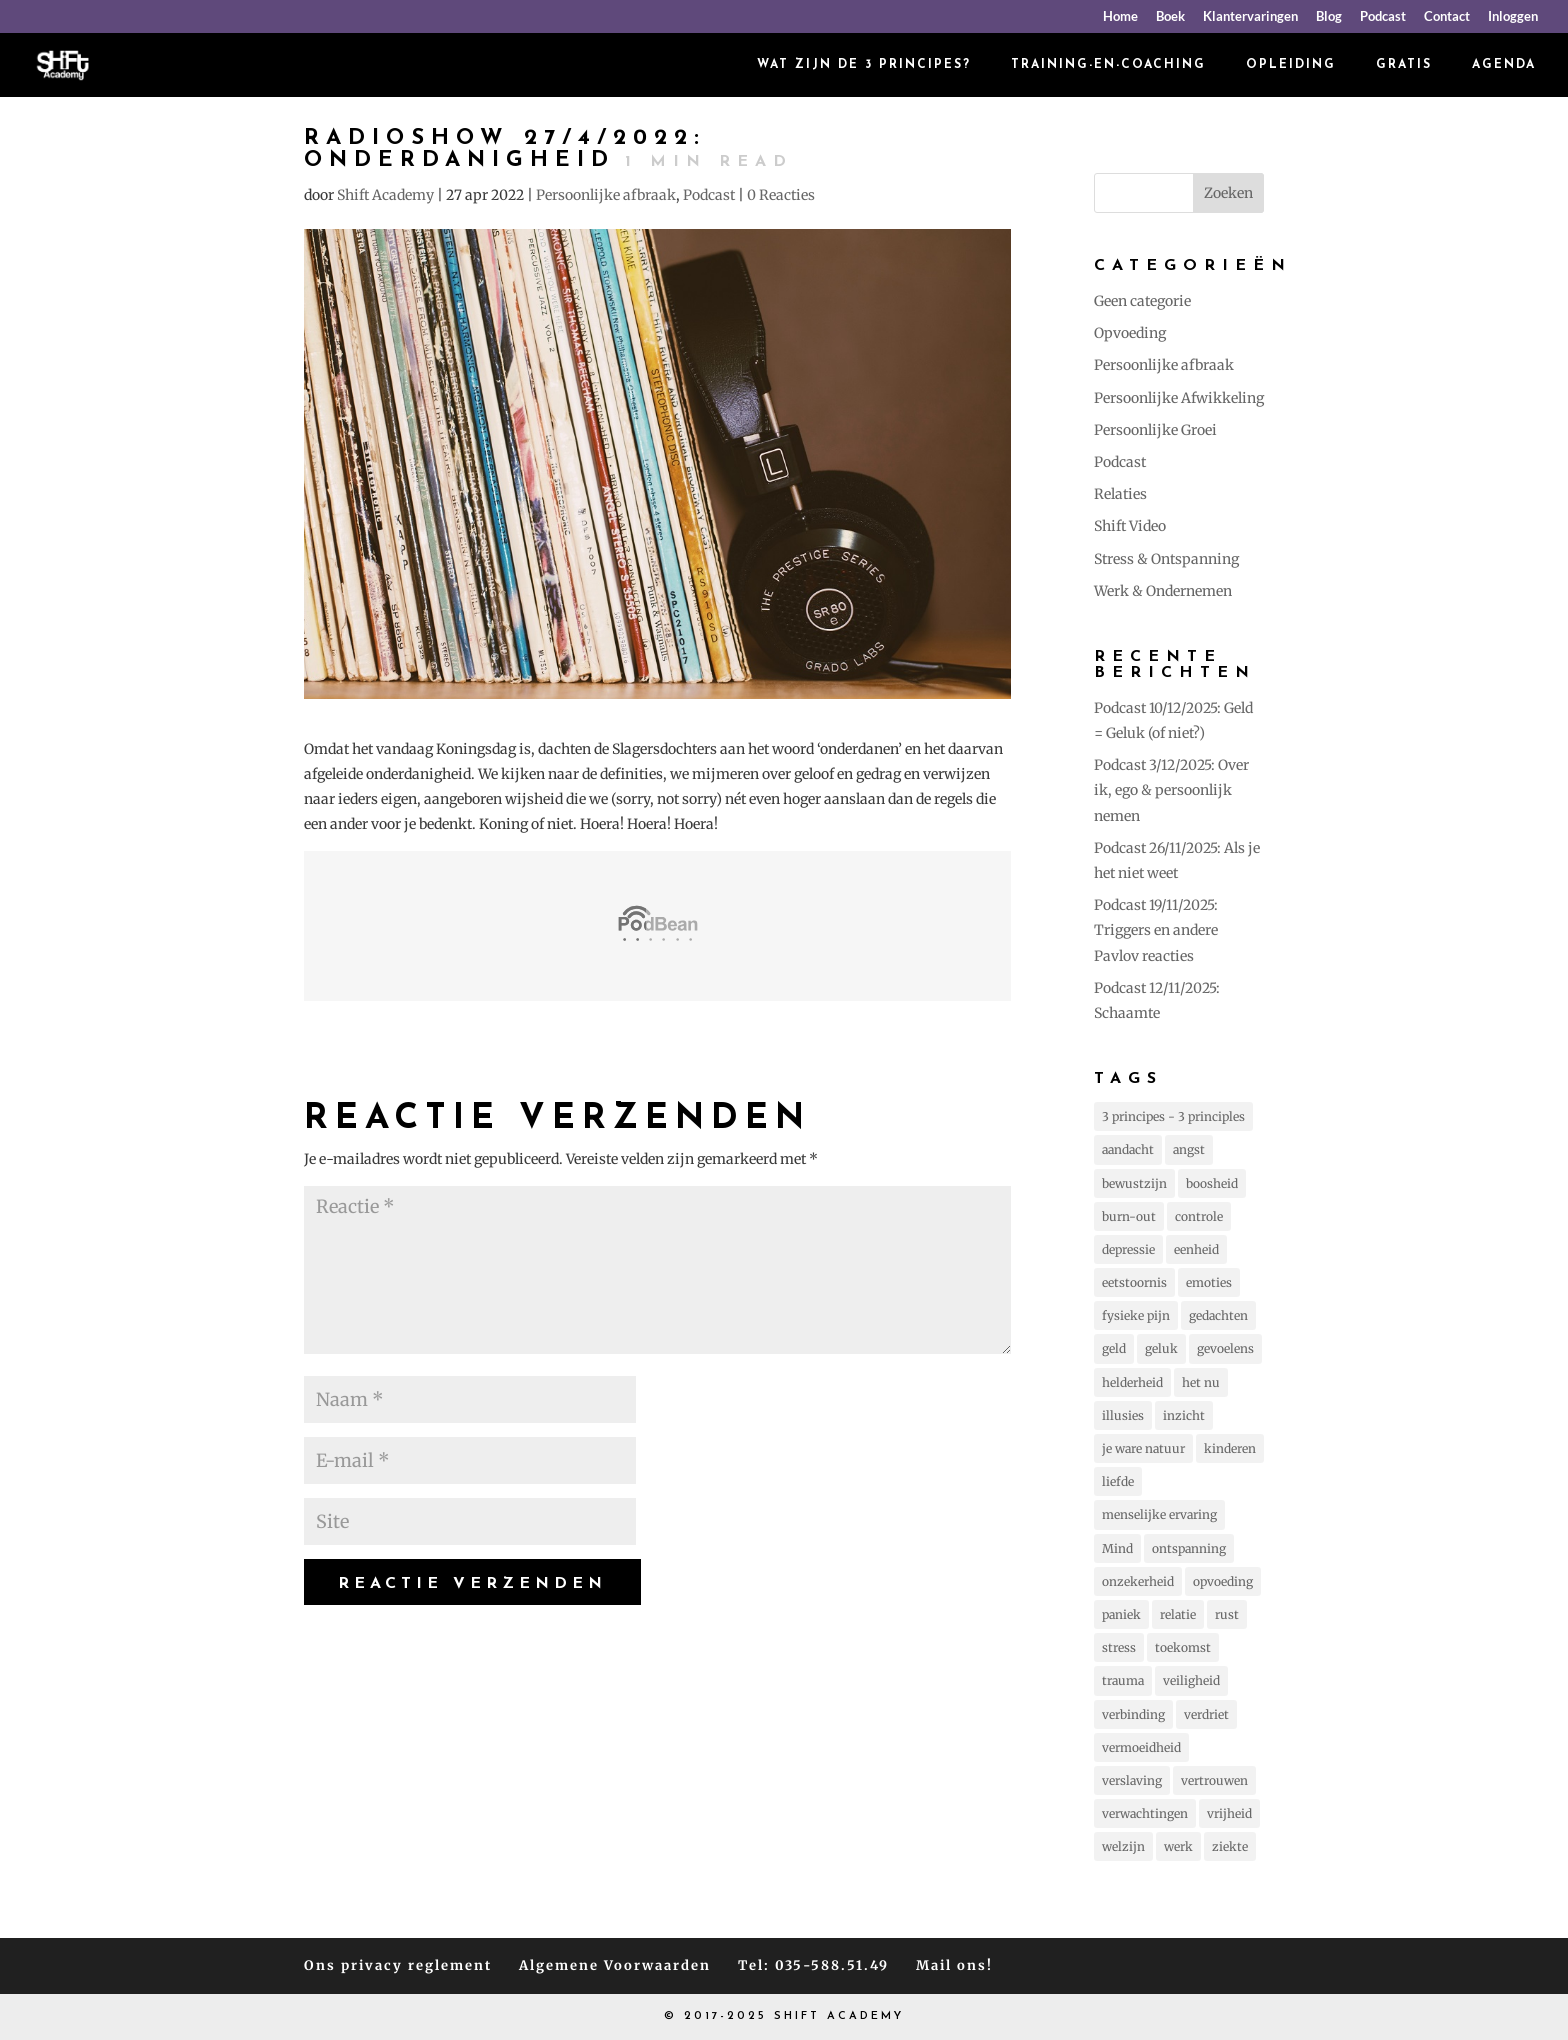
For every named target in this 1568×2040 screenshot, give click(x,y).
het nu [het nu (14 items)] (1201, 1382)
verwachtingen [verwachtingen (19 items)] (1145, 1813)
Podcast (1383, 17)
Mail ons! (954, 1965)
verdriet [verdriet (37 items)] (1206, 1714)
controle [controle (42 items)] (1199, 1216)
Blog (1329, 17)
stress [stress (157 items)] (1119, 1647)
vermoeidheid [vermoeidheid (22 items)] (1141, 1747)
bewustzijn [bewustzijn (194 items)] (1134, 1183)
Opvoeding (1130, 333)
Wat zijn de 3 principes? (864, 65)
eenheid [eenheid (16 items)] (1196, 1249)
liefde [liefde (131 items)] (1118, 1481)
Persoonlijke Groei (1155, 430)
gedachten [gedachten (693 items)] (1218, 1315)
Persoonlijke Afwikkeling (1179, 398)
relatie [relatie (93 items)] (1178, 1614)
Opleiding (1291, 65)
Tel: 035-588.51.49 (813, 1965)
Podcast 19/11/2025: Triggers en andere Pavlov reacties (1156, 930)
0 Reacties (781, 195)
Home (1120, 17)
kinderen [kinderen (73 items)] (1230, 1448)
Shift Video (1130, 526)
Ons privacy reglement (398, 1965)
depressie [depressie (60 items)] (1128, 1249)
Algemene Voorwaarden (615, 1965)
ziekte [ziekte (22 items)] (1230, 1846)
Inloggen (1513, 17)
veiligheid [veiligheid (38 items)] (1191, 1680)
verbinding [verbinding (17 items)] (1133, 1714)
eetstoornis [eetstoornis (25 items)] (1134, 1282)
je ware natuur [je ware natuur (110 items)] (1143, 1448)
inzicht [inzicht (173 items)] (1184, 1415)
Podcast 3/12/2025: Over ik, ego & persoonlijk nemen (1171, 790)
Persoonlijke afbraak (606, 195)
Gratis (1404, 65)
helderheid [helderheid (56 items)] (1132, 1382)
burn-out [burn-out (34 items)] (1129, 1216)
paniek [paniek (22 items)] (1121, 1614)
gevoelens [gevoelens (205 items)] (1225, 1348)
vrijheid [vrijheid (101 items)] (1229, 1813)
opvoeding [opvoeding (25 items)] (1223, 1581)
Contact (1447, 17)
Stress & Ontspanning (1166, 559)
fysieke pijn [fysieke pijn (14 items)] (1136, 1315)
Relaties (1120, 494)
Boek (1170, 17)
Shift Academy (385, 195)
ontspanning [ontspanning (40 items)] (1189, 1548)
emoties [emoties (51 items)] (1209, 1282)
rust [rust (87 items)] (1227, 1614)
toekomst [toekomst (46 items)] (1183, 1647)
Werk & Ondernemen (1163, 591)
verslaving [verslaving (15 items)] (1132, 1780)
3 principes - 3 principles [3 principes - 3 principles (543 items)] (1173, 1116)
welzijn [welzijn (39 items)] (1123, 1846)
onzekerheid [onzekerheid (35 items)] (1138, 1581)
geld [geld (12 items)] (1114, 1348)
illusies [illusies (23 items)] (1123, 1415)
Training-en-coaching (1108, 65)
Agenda (1504, 65)
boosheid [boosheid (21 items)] (1212, 1183)
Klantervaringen (1250, 17)
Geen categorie (1142, 301)
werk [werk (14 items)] (1178, 1846)
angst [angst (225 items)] (1189, 1149)
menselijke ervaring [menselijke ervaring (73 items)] (1159, 1514)
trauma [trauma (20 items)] (1123, 1680)
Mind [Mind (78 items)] (1117, 1548)
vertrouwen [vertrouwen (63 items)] (1214, 1780)
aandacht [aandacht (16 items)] (1128, 1149)
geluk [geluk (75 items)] (1161, 1348)
